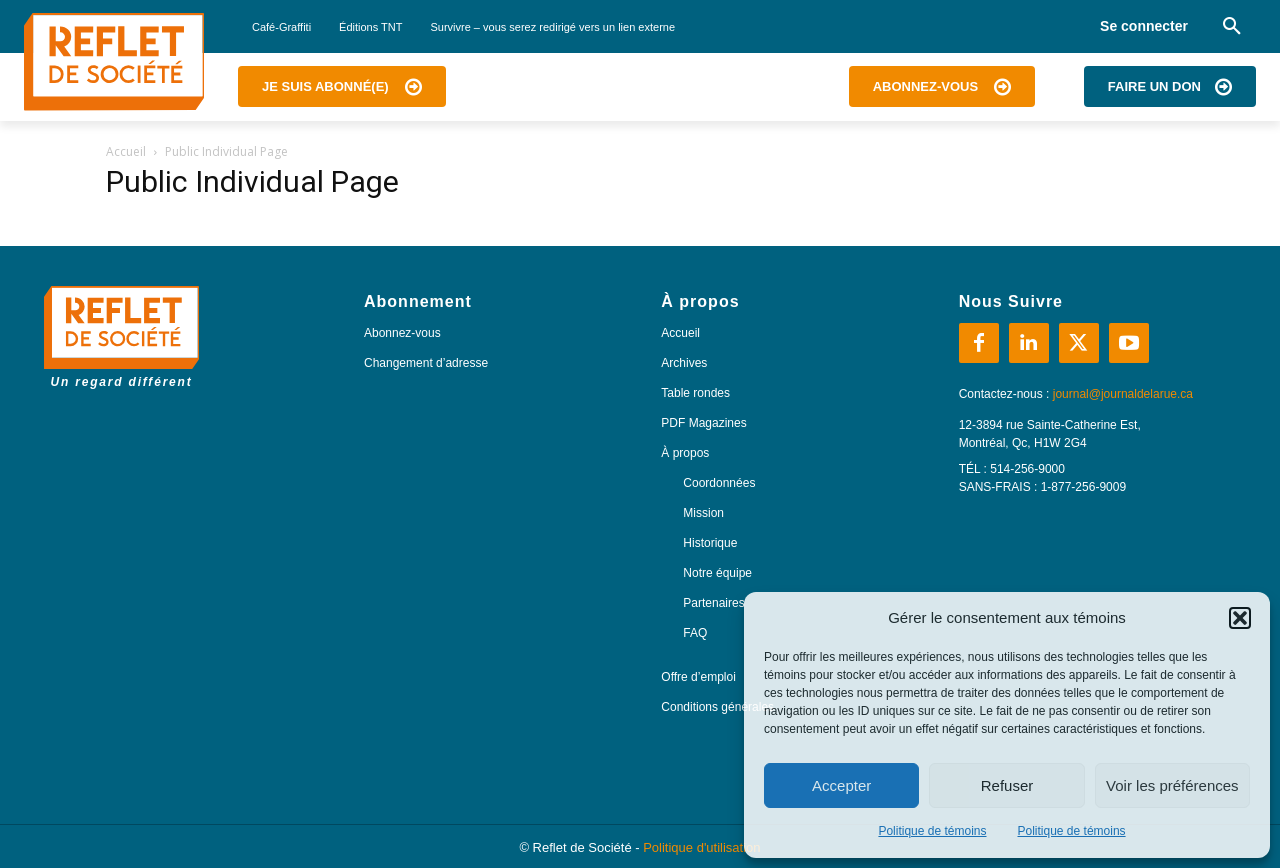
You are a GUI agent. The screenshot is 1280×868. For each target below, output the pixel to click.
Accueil (126, 151)
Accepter (841, 785)
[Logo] (114, 62)
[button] (1240, 618)
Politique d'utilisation (701, 847)
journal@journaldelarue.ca (1123, 394)
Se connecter (1144, 26)
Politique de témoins (932, 831)
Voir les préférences (1172, 785)
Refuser (1007, 785)
